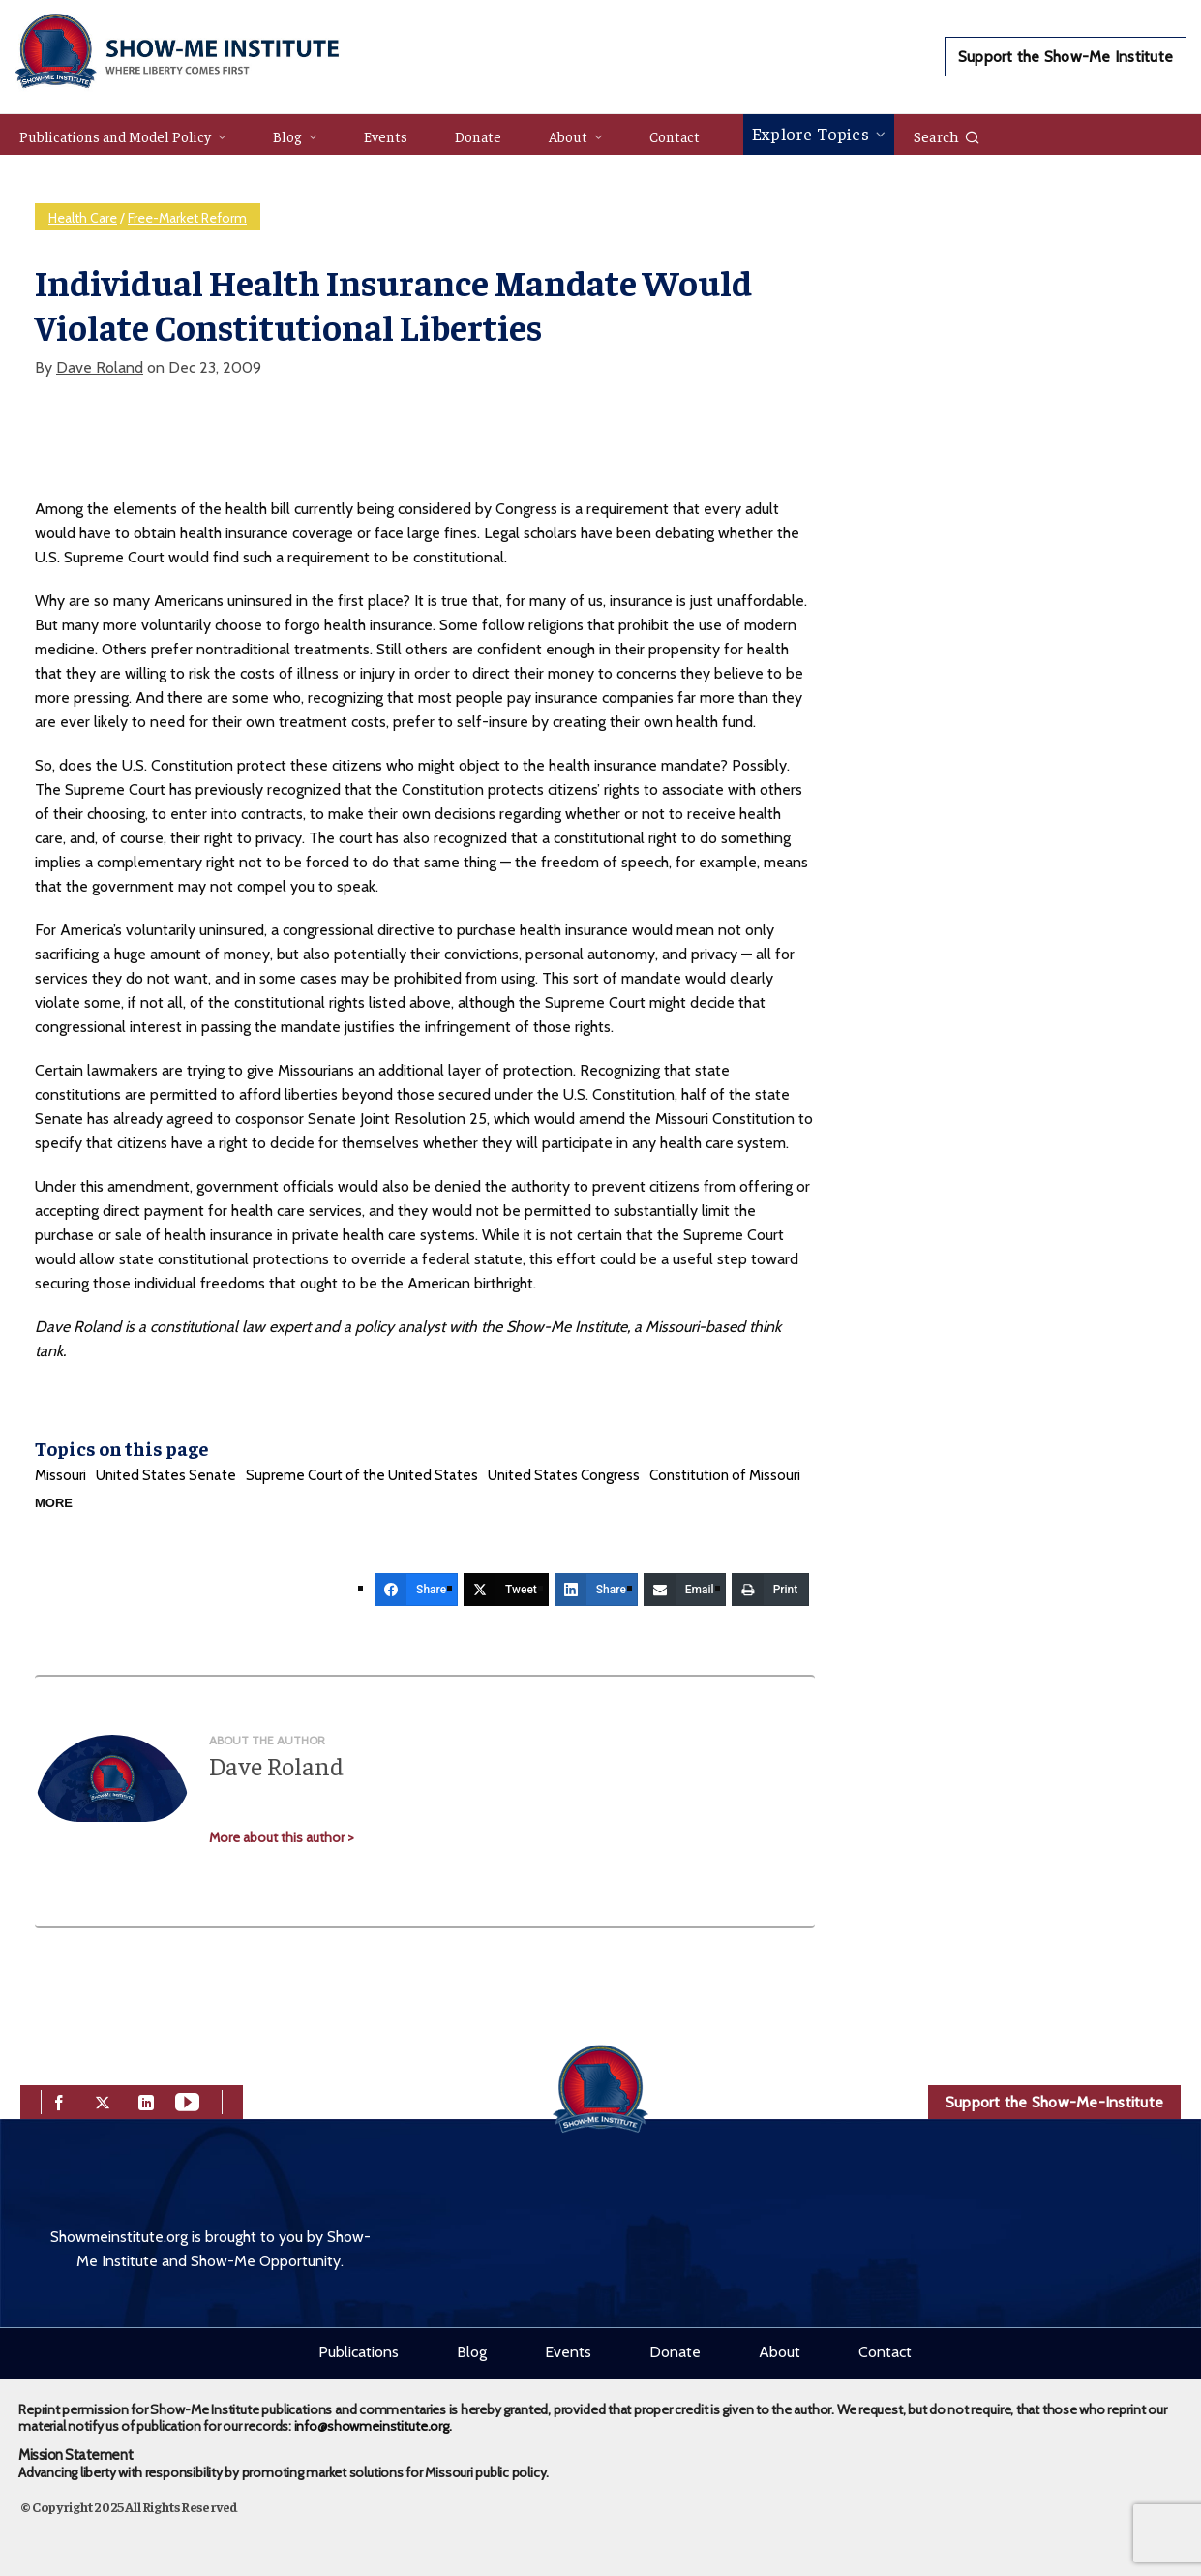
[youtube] (187, 2100)
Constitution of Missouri (724, 1475)
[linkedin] (146, 2100)
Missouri (60, 1475)
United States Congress (564, 1475)
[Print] (771, 1589)
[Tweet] (506, 1589)
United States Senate (166, 1475)
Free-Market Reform (187, 218)
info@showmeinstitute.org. (373, 2426)
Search (947, 135)
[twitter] (102, 2100)
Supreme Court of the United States (362, 1475)
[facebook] (59, 2100)
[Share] (416, 1589)
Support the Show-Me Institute (1065, 56)
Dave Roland (99, 367)
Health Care (82, 218)
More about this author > (281, 1837)
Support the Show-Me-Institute (1054, 2102)
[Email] (685, 1589)
